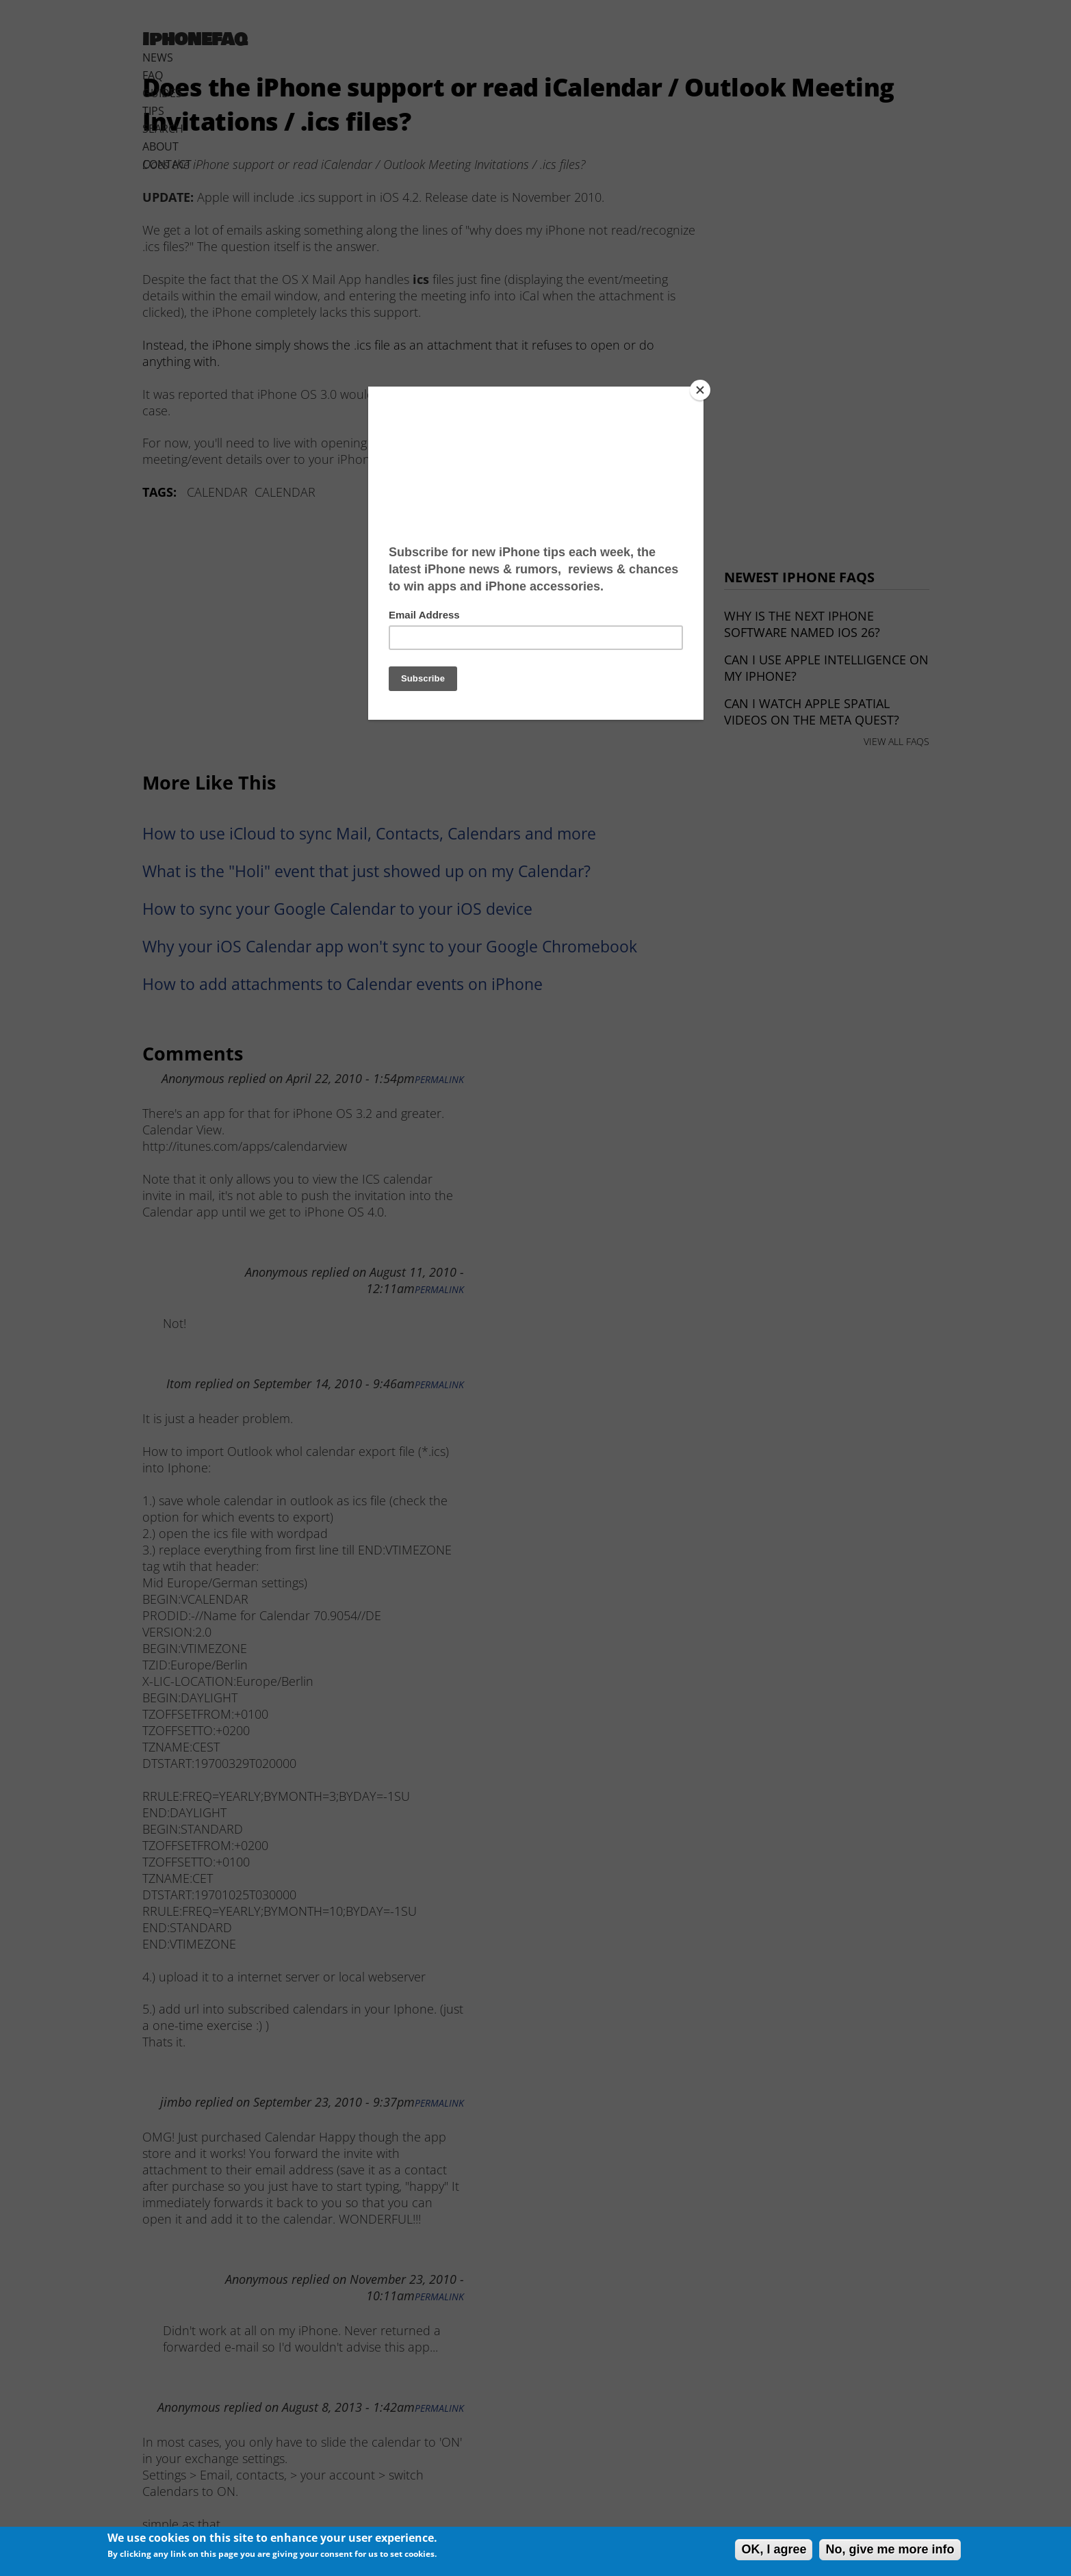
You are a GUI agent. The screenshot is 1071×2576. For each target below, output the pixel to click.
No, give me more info (889, 2549)
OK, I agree (773, 2549)
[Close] (700, 390)
